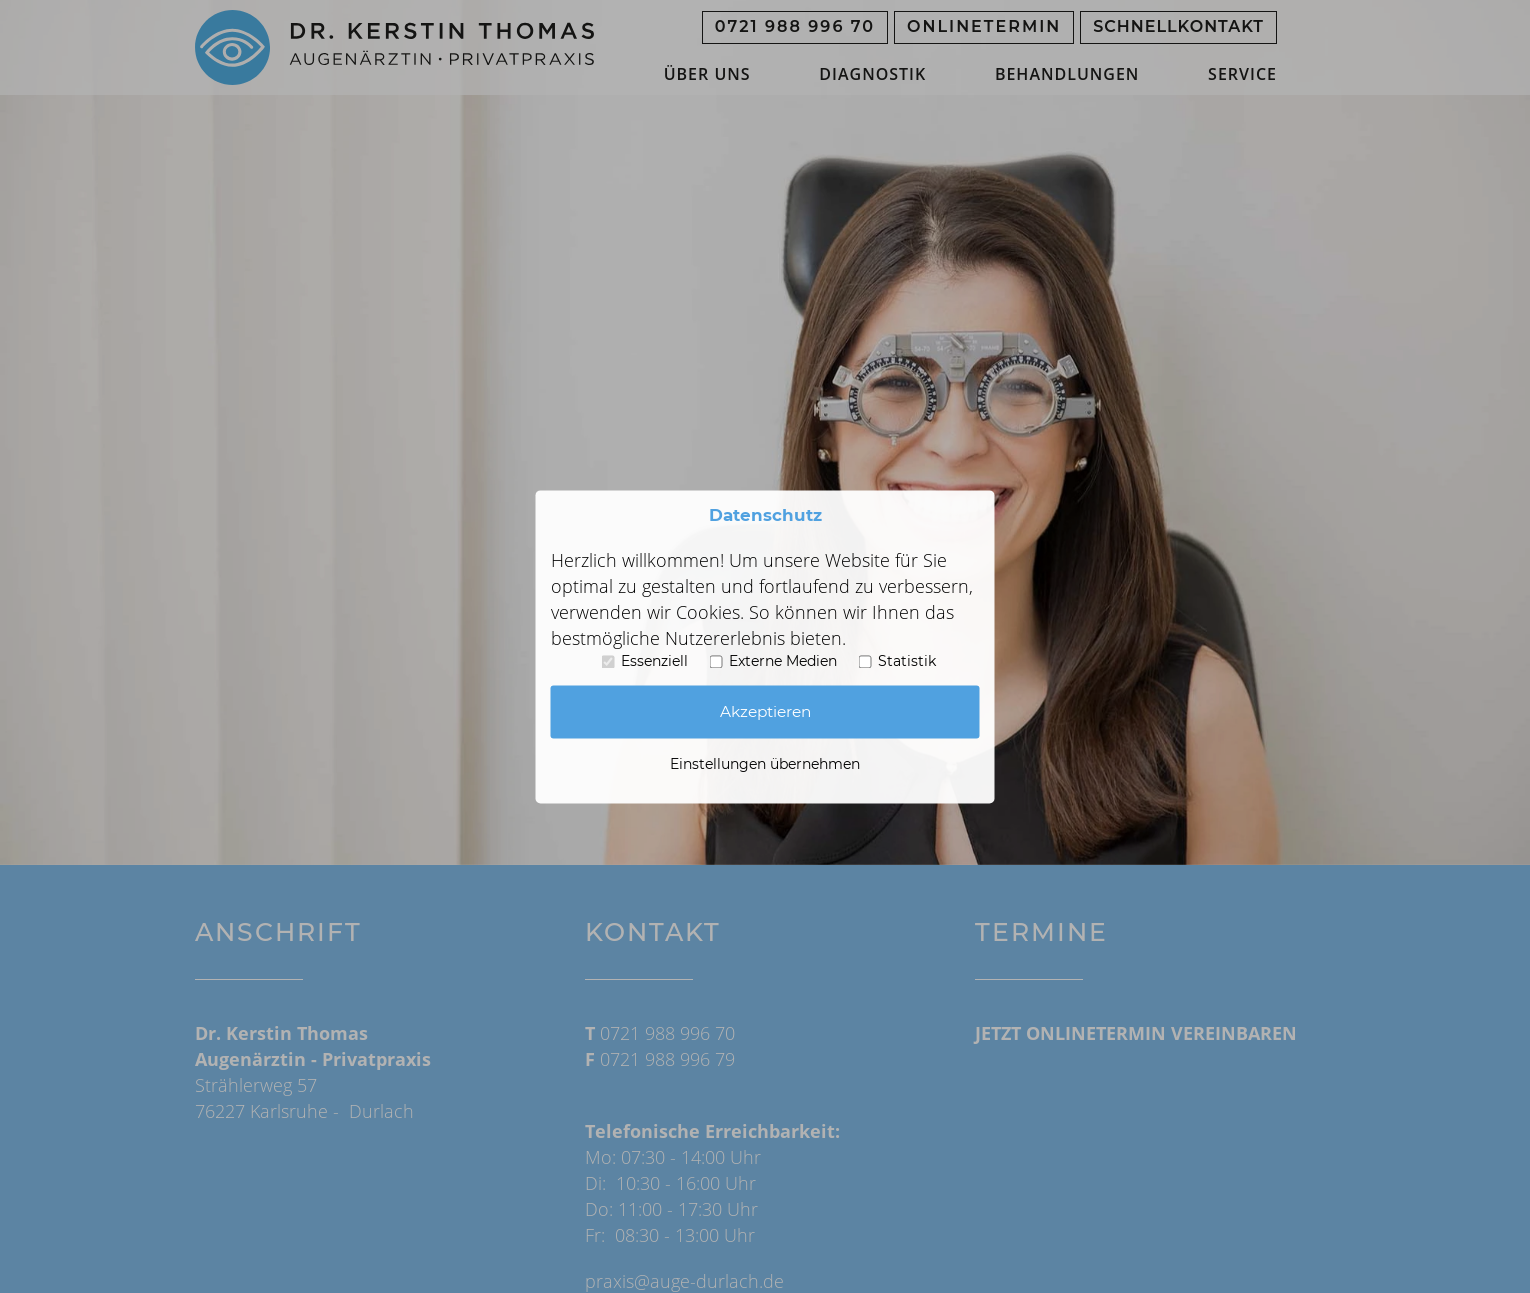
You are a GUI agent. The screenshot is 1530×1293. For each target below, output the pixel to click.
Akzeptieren (765, 711)
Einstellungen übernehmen (765, 764)
